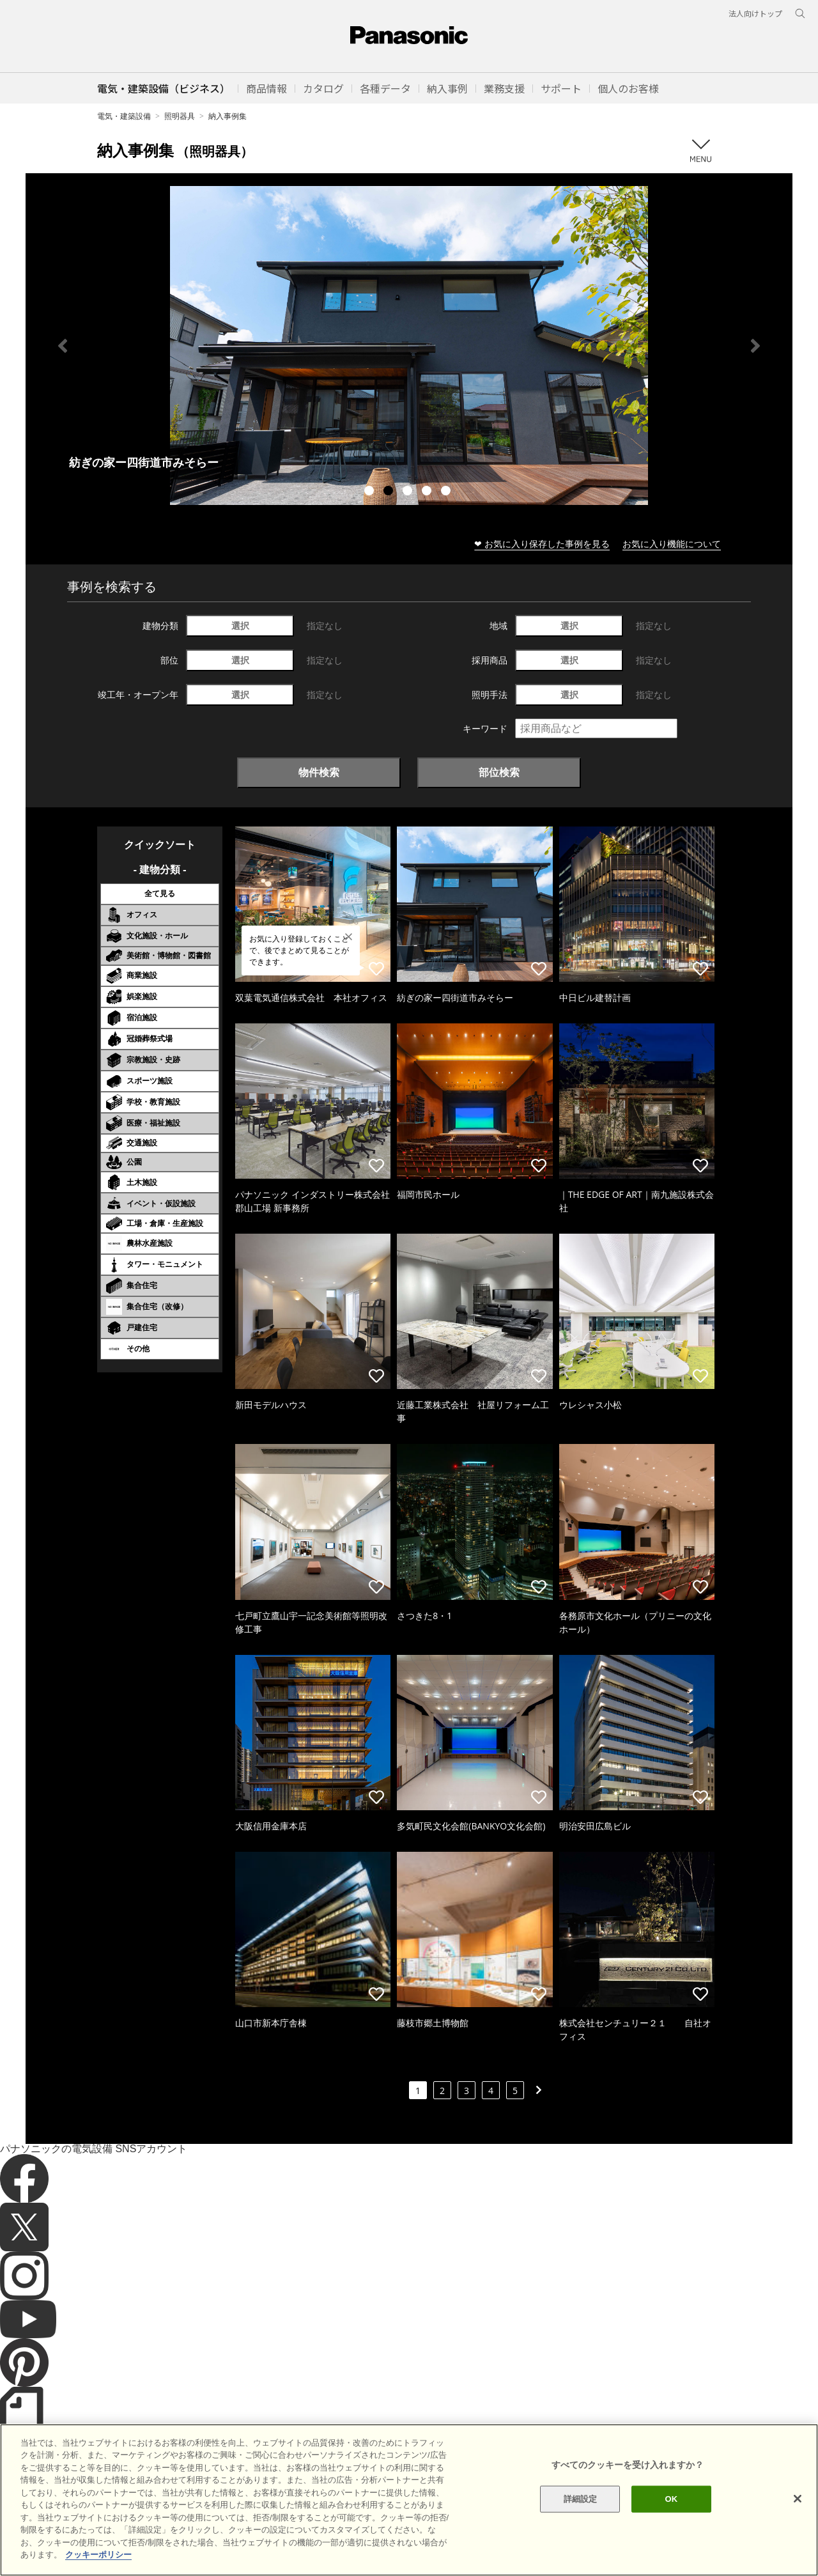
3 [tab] (409, 492)
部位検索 (499, 772)
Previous (62, 346)
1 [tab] (370, 492)
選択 (240, 625)
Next (755, 346)
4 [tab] (428, 492)
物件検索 (318, 772)
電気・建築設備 (124, 116)
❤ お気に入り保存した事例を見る (542, 544)
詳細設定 (581, 2499)
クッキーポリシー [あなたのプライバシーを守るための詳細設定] (98, 2554)
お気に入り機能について (671, 544)
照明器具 (179, 116)
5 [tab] (447, 492)
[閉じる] (797, 2499)
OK (671, 2499)
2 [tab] (389, 492)
